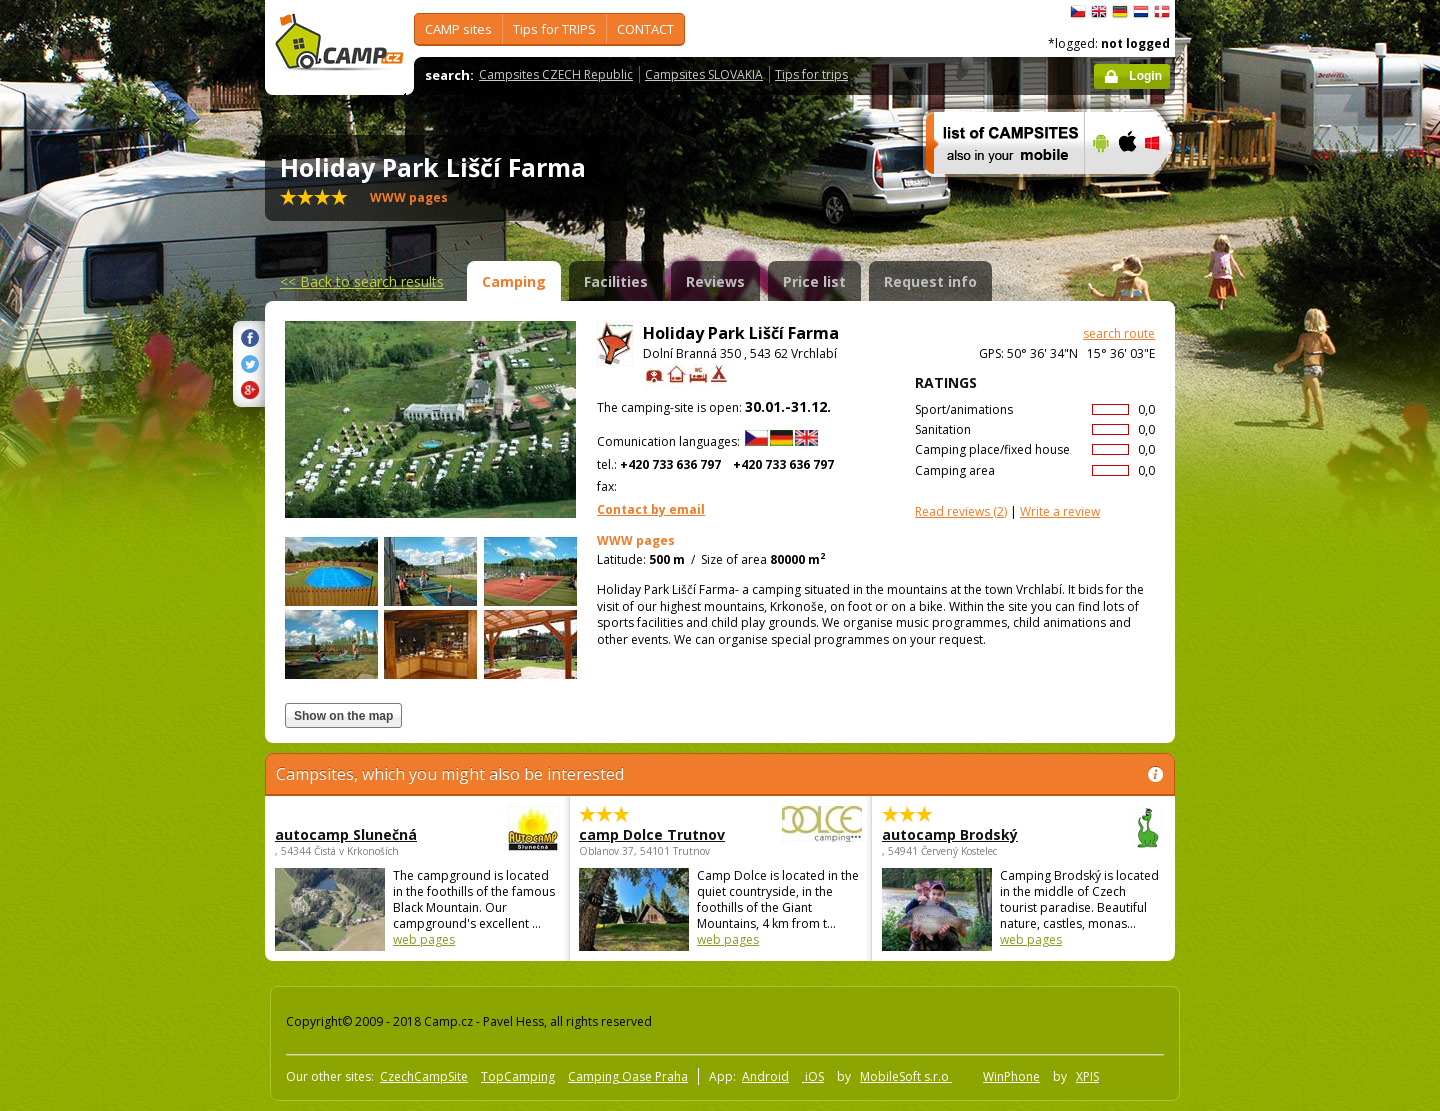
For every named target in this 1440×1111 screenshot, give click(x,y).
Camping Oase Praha (628, 1076)
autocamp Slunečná (362, 834)
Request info (930, 281)
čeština (1078, 12)
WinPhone (1011, 1076)
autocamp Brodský (968, 834)
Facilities (616, 281)
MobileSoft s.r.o (906, 1076)
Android (765, 1076)
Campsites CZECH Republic (556, 74)
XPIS (1087, 1076)
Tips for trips (811, 74)
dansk (1162, 12)
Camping (514, 281)
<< (362, 281)
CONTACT (645, 29)
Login (1145, 76)
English (1099, 12)
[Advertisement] (1259, 601)
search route (1119, 333)
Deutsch (1120, 12)
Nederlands (1141, 12)
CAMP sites (458, 29)
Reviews (715, 281)
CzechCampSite (424, 1076)
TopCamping (518, 1076)
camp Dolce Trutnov (665, 834)
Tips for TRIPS (554, 29)
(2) (961, 511)
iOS (813, 1076)
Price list (814, 281)
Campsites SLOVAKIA (704, 74)
